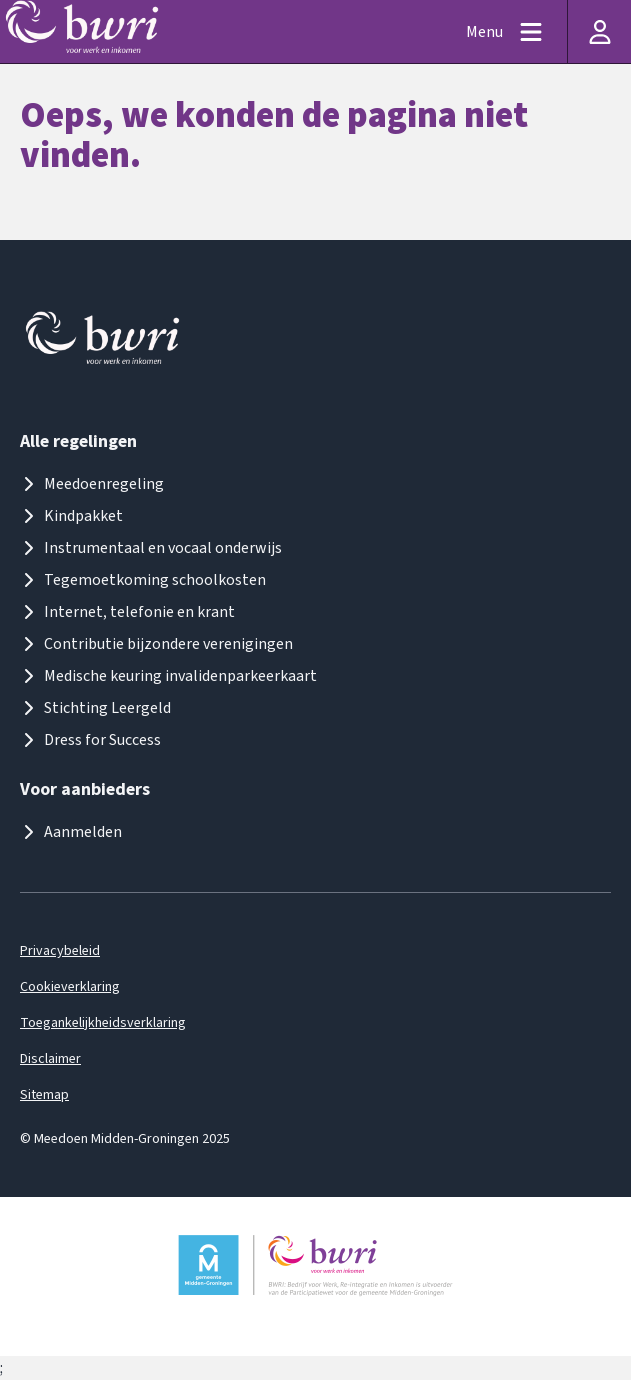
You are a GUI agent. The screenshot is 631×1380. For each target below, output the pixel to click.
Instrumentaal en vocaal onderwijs (151, 548)
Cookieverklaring (70, 987)
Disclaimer (50, 1059)
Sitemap (44, 1095)
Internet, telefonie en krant (127, 612)
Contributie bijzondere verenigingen (156, 644)
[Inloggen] (599, 31)
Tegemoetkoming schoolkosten (143, 580)
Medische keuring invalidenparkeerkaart (168, 676)
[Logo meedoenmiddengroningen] (104, 342)
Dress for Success (90, 740)
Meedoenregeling (92, 484)
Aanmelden (71, 832)
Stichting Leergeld (95, 708)
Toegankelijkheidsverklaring (103, 1023)
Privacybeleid (60, 951)
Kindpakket (71, 516)
